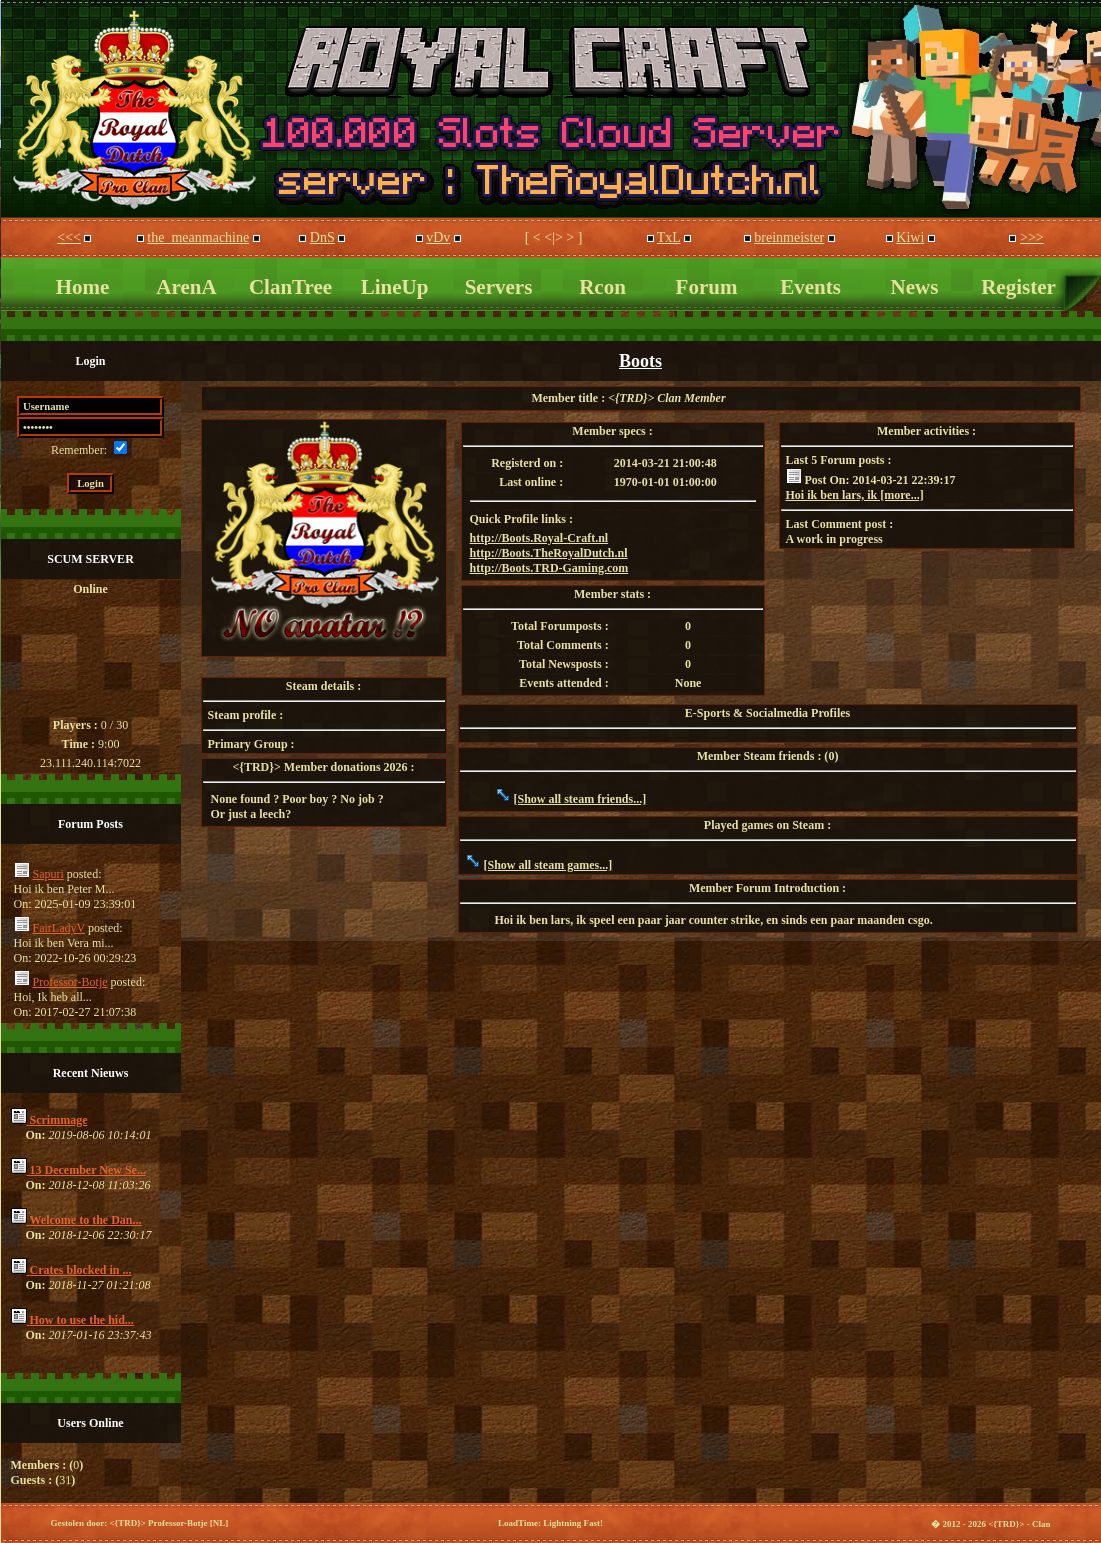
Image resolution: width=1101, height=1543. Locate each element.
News (915, 287)
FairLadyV (59, 928)
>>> (1032, 237)
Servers (499, 287)
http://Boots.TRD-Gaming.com (549, 568)
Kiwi (910, 237)
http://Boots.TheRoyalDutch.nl (549, 553)
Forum (707, 287)
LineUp (395, 287)
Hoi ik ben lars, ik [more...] (855, 495)
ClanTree (290, 287)
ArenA (186, 287)
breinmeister (789, 237)
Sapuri (48, 874)
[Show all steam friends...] (580, 799)
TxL (669, 237)
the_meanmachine (198, 237)
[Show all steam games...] (548, 865)
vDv (438, 237)
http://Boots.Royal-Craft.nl (539, 538)
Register (1018, 287)
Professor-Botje (70, 982)
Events (810, 287)
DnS (322, 237)
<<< (69, 237)
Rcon (602, 287)
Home (83, 287)
